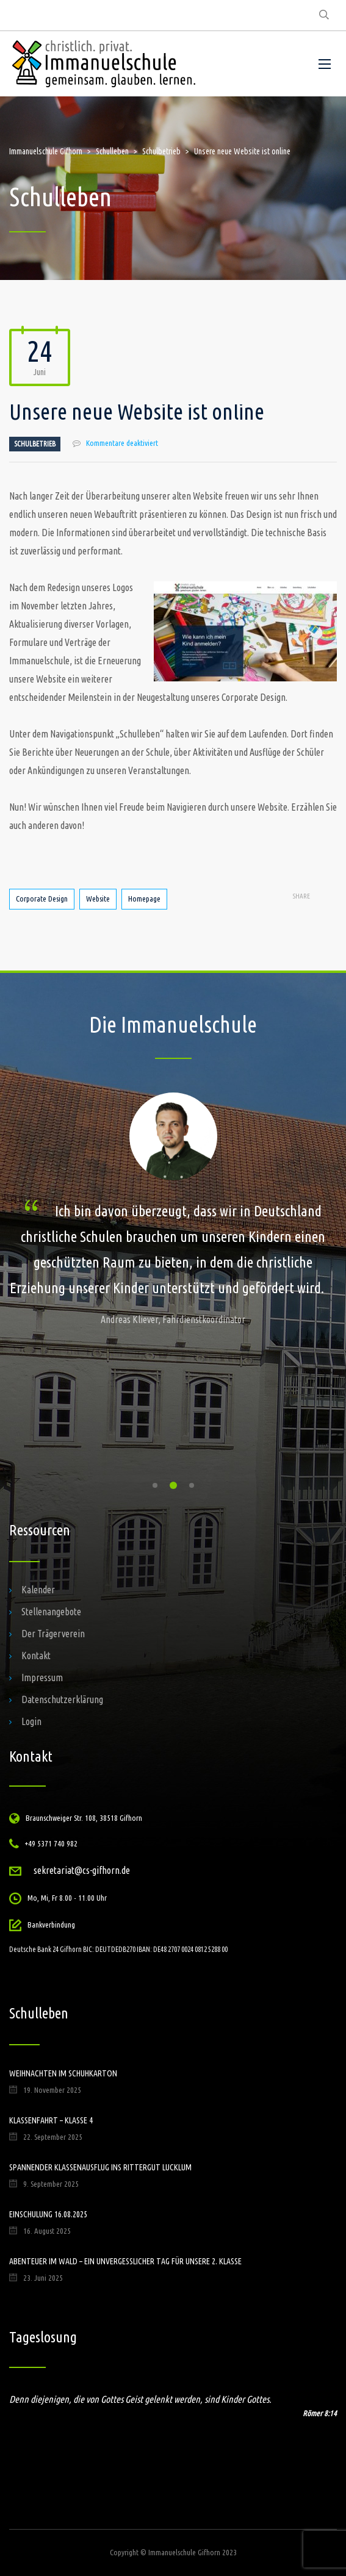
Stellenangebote (51, 1611)
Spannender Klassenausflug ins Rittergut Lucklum (100, 2167)
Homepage (144, 898)
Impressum (42, 1677)
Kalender (38, 1589)
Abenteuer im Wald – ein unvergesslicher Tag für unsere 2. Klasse (125, 2261)
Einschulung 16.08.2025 (48, 2214)
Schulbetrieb (35, 444)
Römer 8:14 (320, 2413)
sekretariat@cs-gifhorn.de (82, 1870)
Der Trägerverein (53, 1633)
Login (31, 1721)
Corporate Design (42, 898)
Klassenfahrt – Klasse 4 (51, 2120)
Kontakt (36, 1655)
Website (98, 898)
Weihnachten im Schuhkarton (63, 2073)
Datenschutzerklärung (62, 1699)
